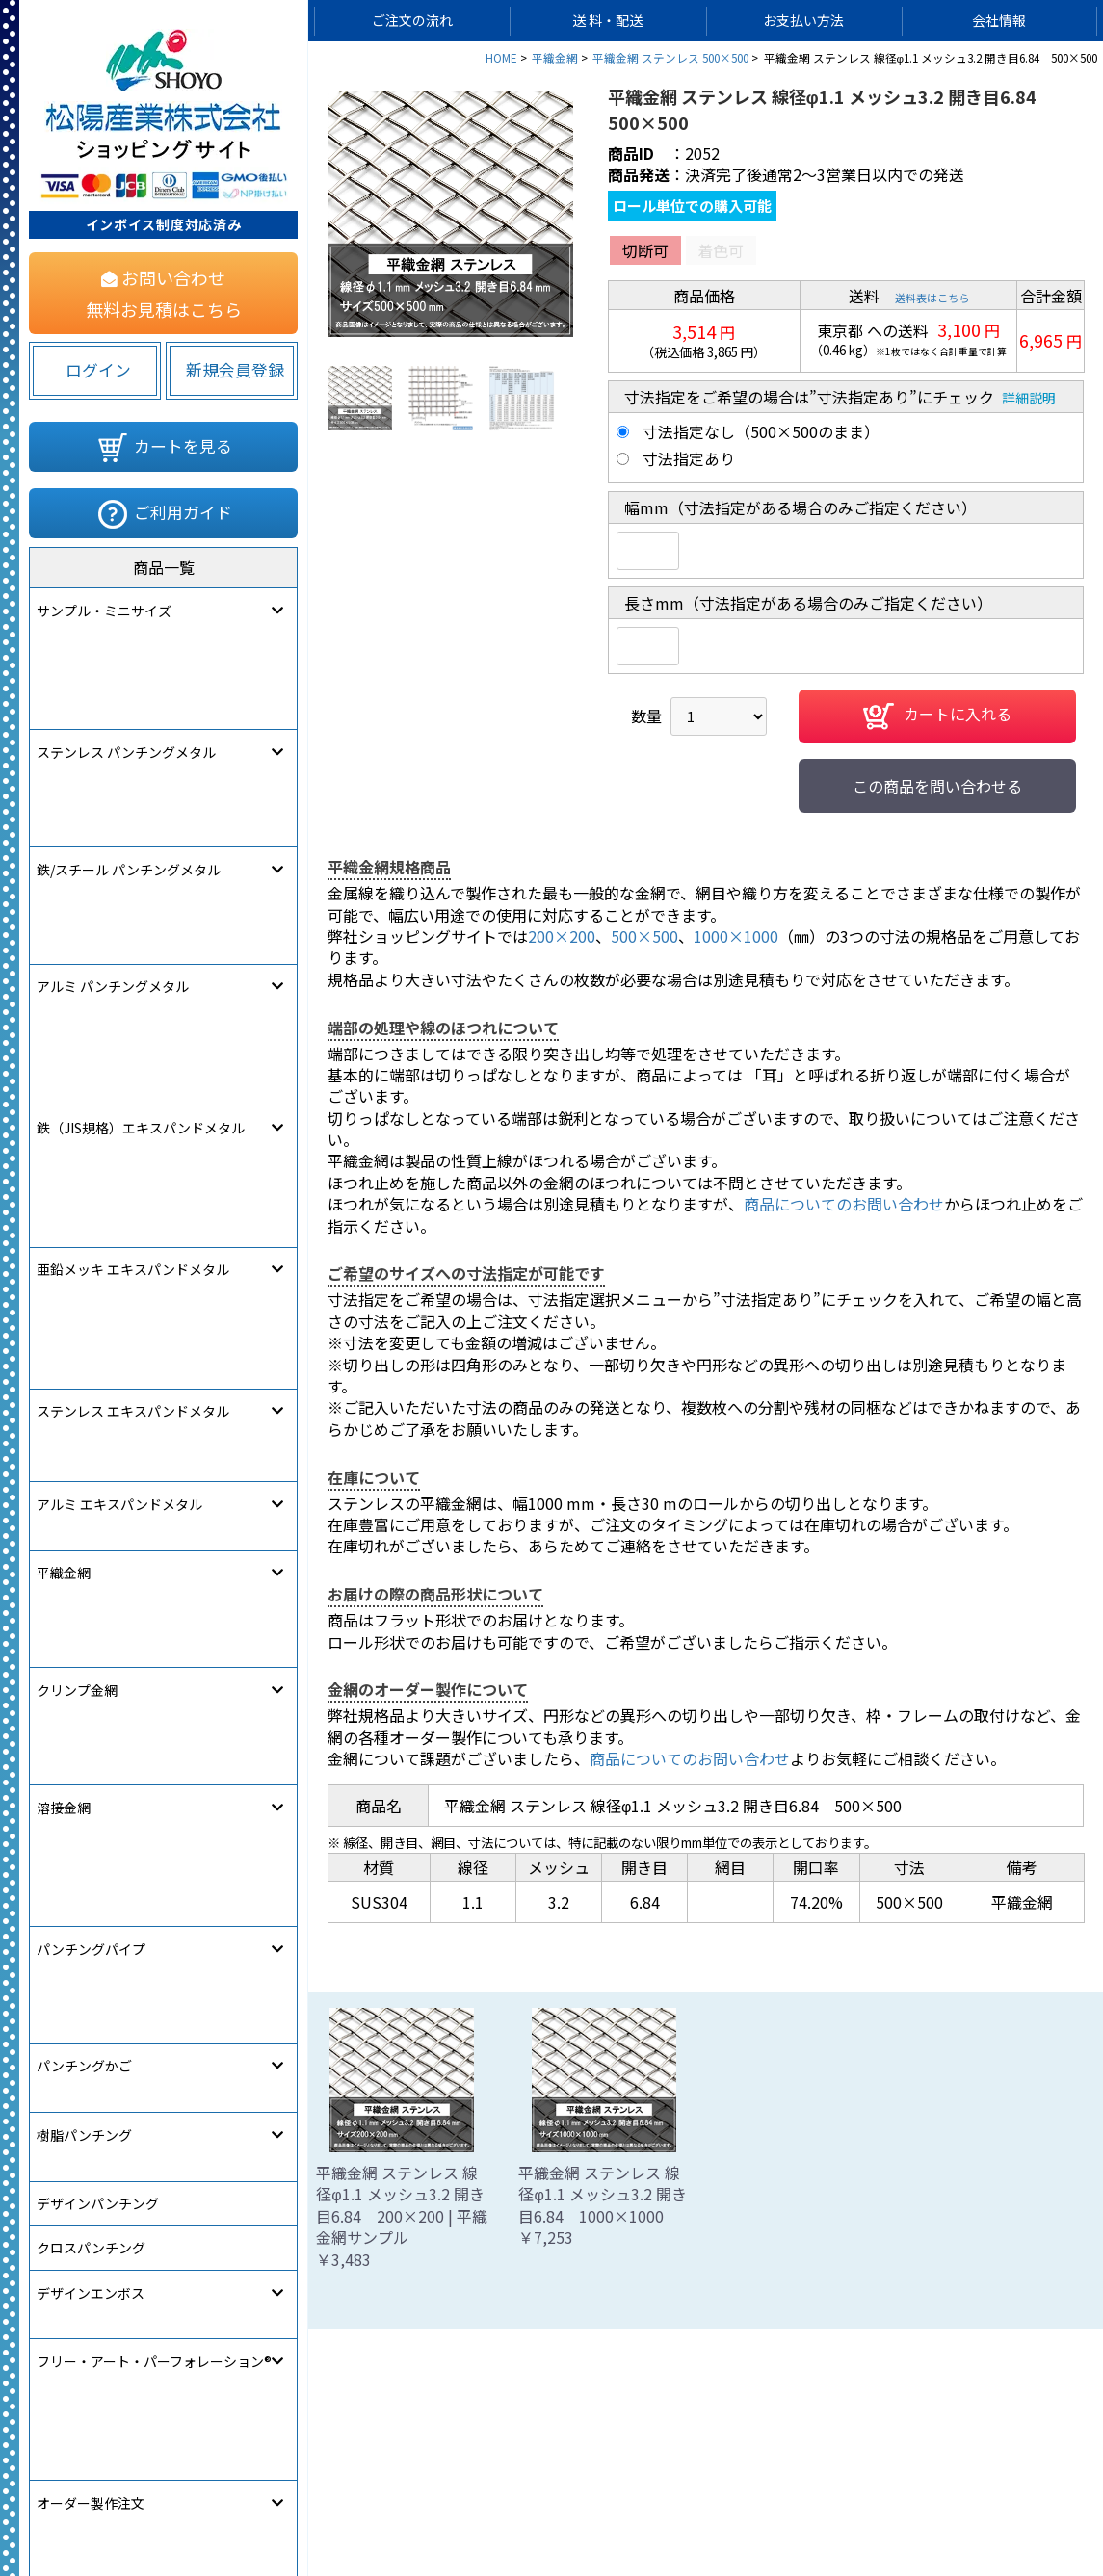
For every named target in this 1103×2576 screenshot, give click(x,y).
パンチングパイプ (91, 1099)
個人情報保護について (509, 2504)
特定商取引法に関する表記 (795, 2504)
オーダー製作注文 (90, 1410)
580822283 (275, 1498)
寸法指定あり (689, 458)
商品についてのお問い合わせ (844, 1203)
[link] (91, 1493)
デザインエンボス (90, 1322)
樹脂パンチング (84, 1188)
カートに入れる (937, 716)
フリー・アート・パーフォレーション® (154, 1366)
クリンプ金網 (77, 1011)
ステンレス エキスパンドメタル (133, 877)
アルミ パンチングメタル (113, 744)
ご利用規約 (645, 2504)
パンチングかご (84, 1144)
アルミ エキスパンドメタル (119, 921)
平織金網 (64, 966)
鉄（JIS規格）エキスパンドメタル (141, 788)
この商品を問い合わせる (937, 785)
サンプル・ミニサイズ (104, 610)
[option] (450, 214)
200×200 (561, 936)
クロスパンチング (91, 1278)
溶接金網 (64, 1055)
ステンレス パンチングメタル (126, 654)
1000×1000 (736, 936)
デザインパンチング (98, 1233)
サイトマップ (367, 2504)
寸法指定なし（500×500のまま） (761, 431)
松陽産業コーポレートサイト (998, 2504)
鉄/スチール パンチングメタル (129, 699)
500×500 (644, 936)
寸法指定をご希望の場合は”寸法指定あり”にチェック (809, 396)
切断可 (645, 250)
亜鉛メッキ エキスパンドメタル (133, 833)
